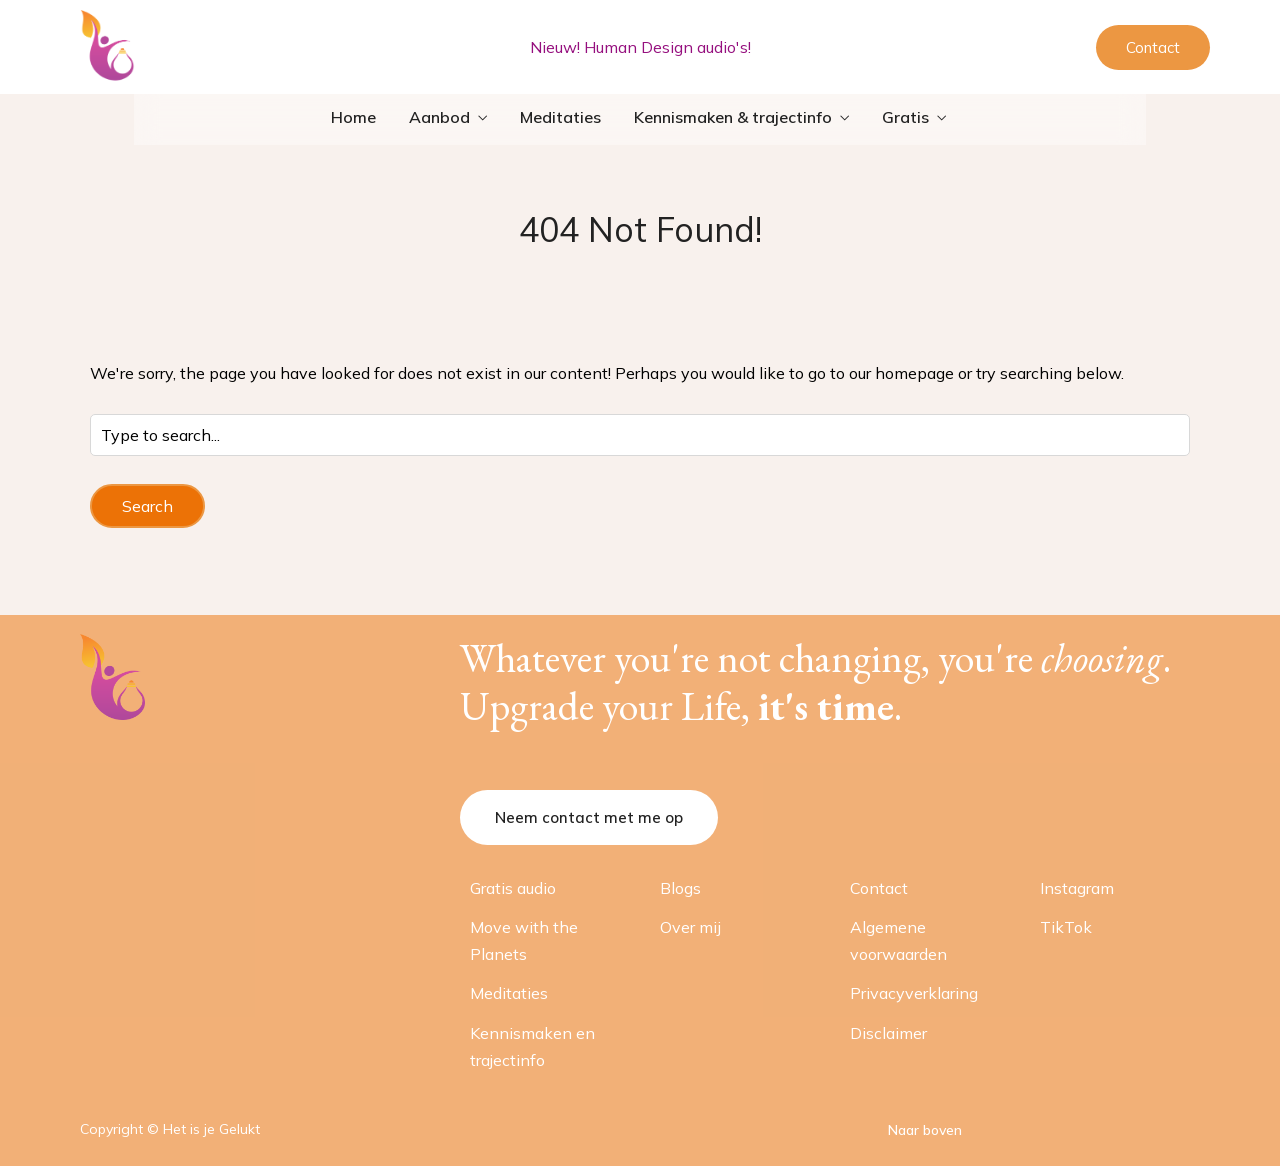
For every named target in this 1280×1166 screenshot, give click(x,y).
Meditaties (560, 117)
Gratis (905, 117)
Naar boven (925, 1130)
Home (353, 117)
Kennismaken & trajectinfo (733, 117)
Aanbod (439, 117)
